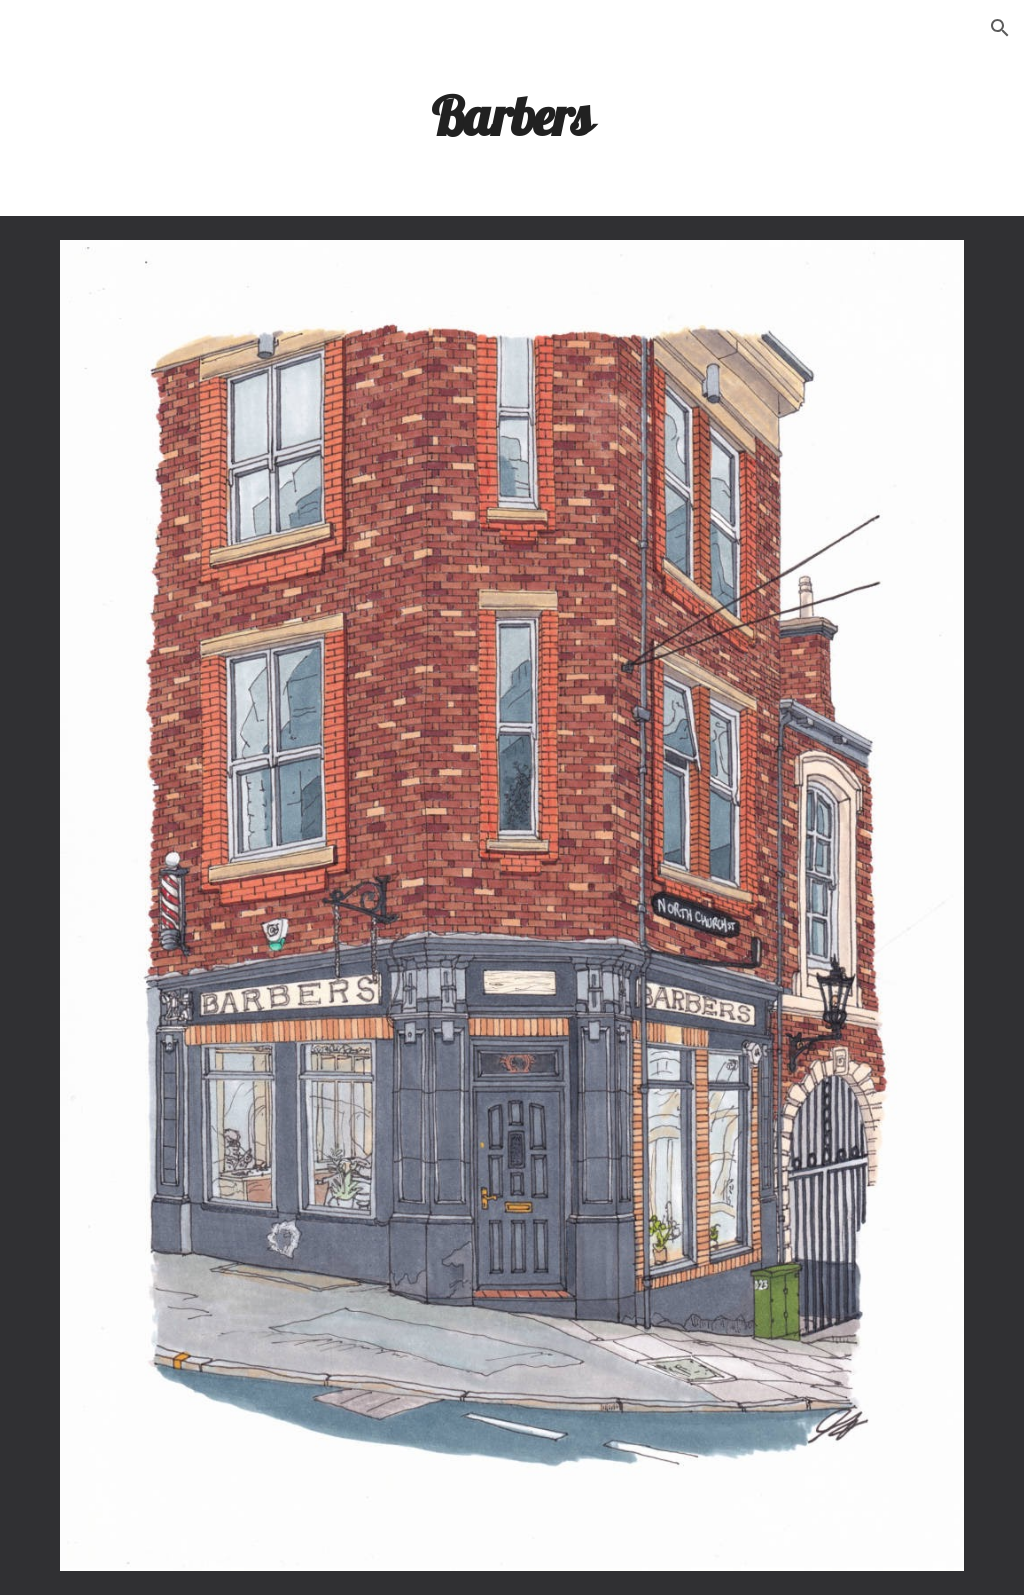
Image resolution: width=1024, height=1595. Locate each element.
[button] (1000, 28)
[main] (511, 115)
